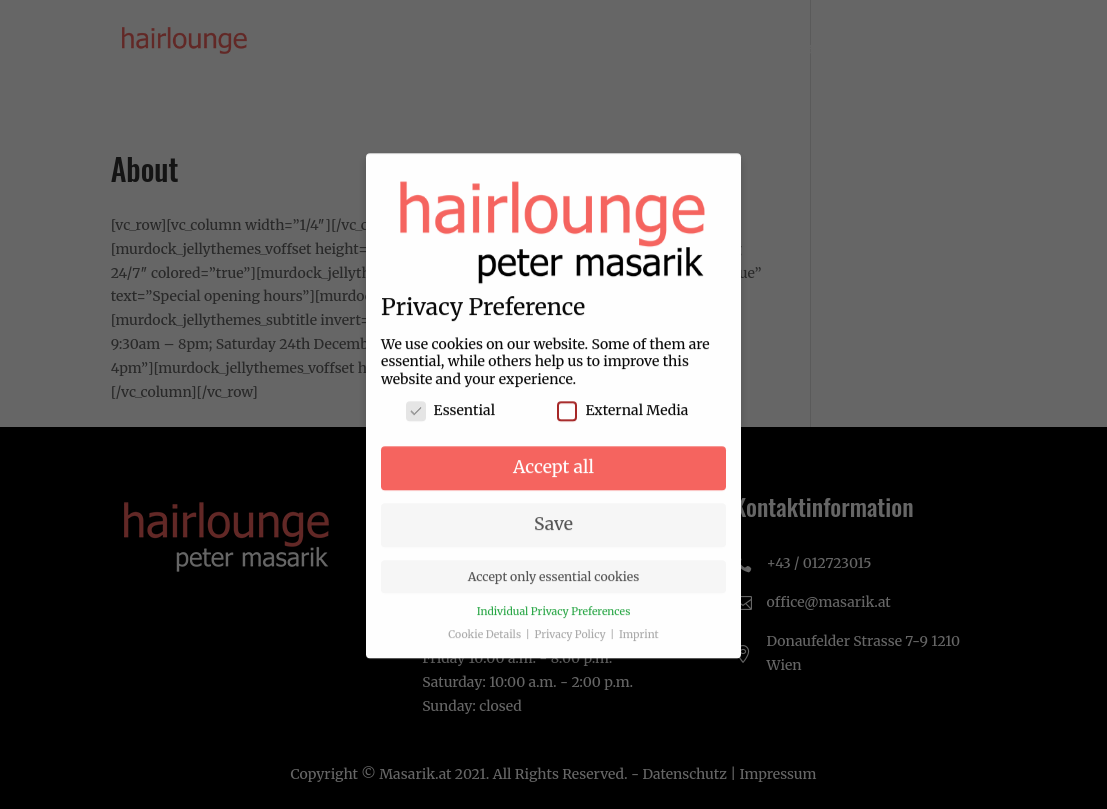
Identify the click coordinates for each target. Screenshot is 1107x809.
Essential (451, 422)
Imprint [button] (639, 645)
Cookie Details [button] (485, 645)
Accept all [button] (553, 478)
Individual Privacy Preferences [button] (554, 622)
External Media (622, 422)
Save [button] (553, 535)
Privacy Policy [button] (572, 645)
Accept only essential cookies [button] (554, 587)
